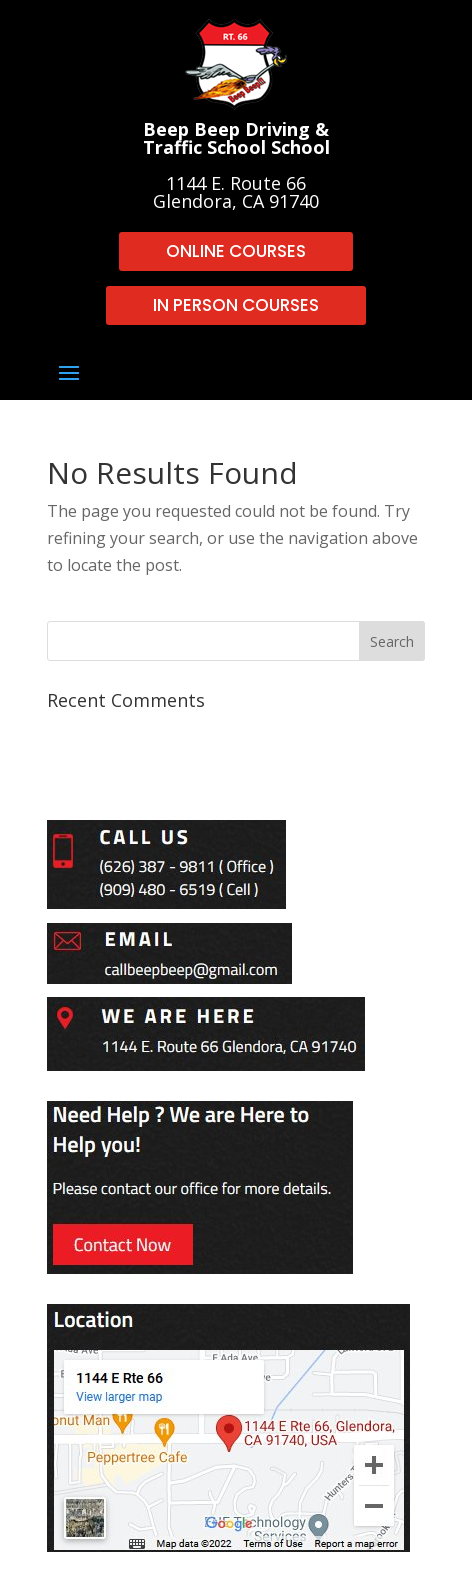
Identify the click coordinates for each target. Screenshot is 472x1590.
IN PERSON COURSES (236, 305)
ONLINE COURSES (236, 251)
